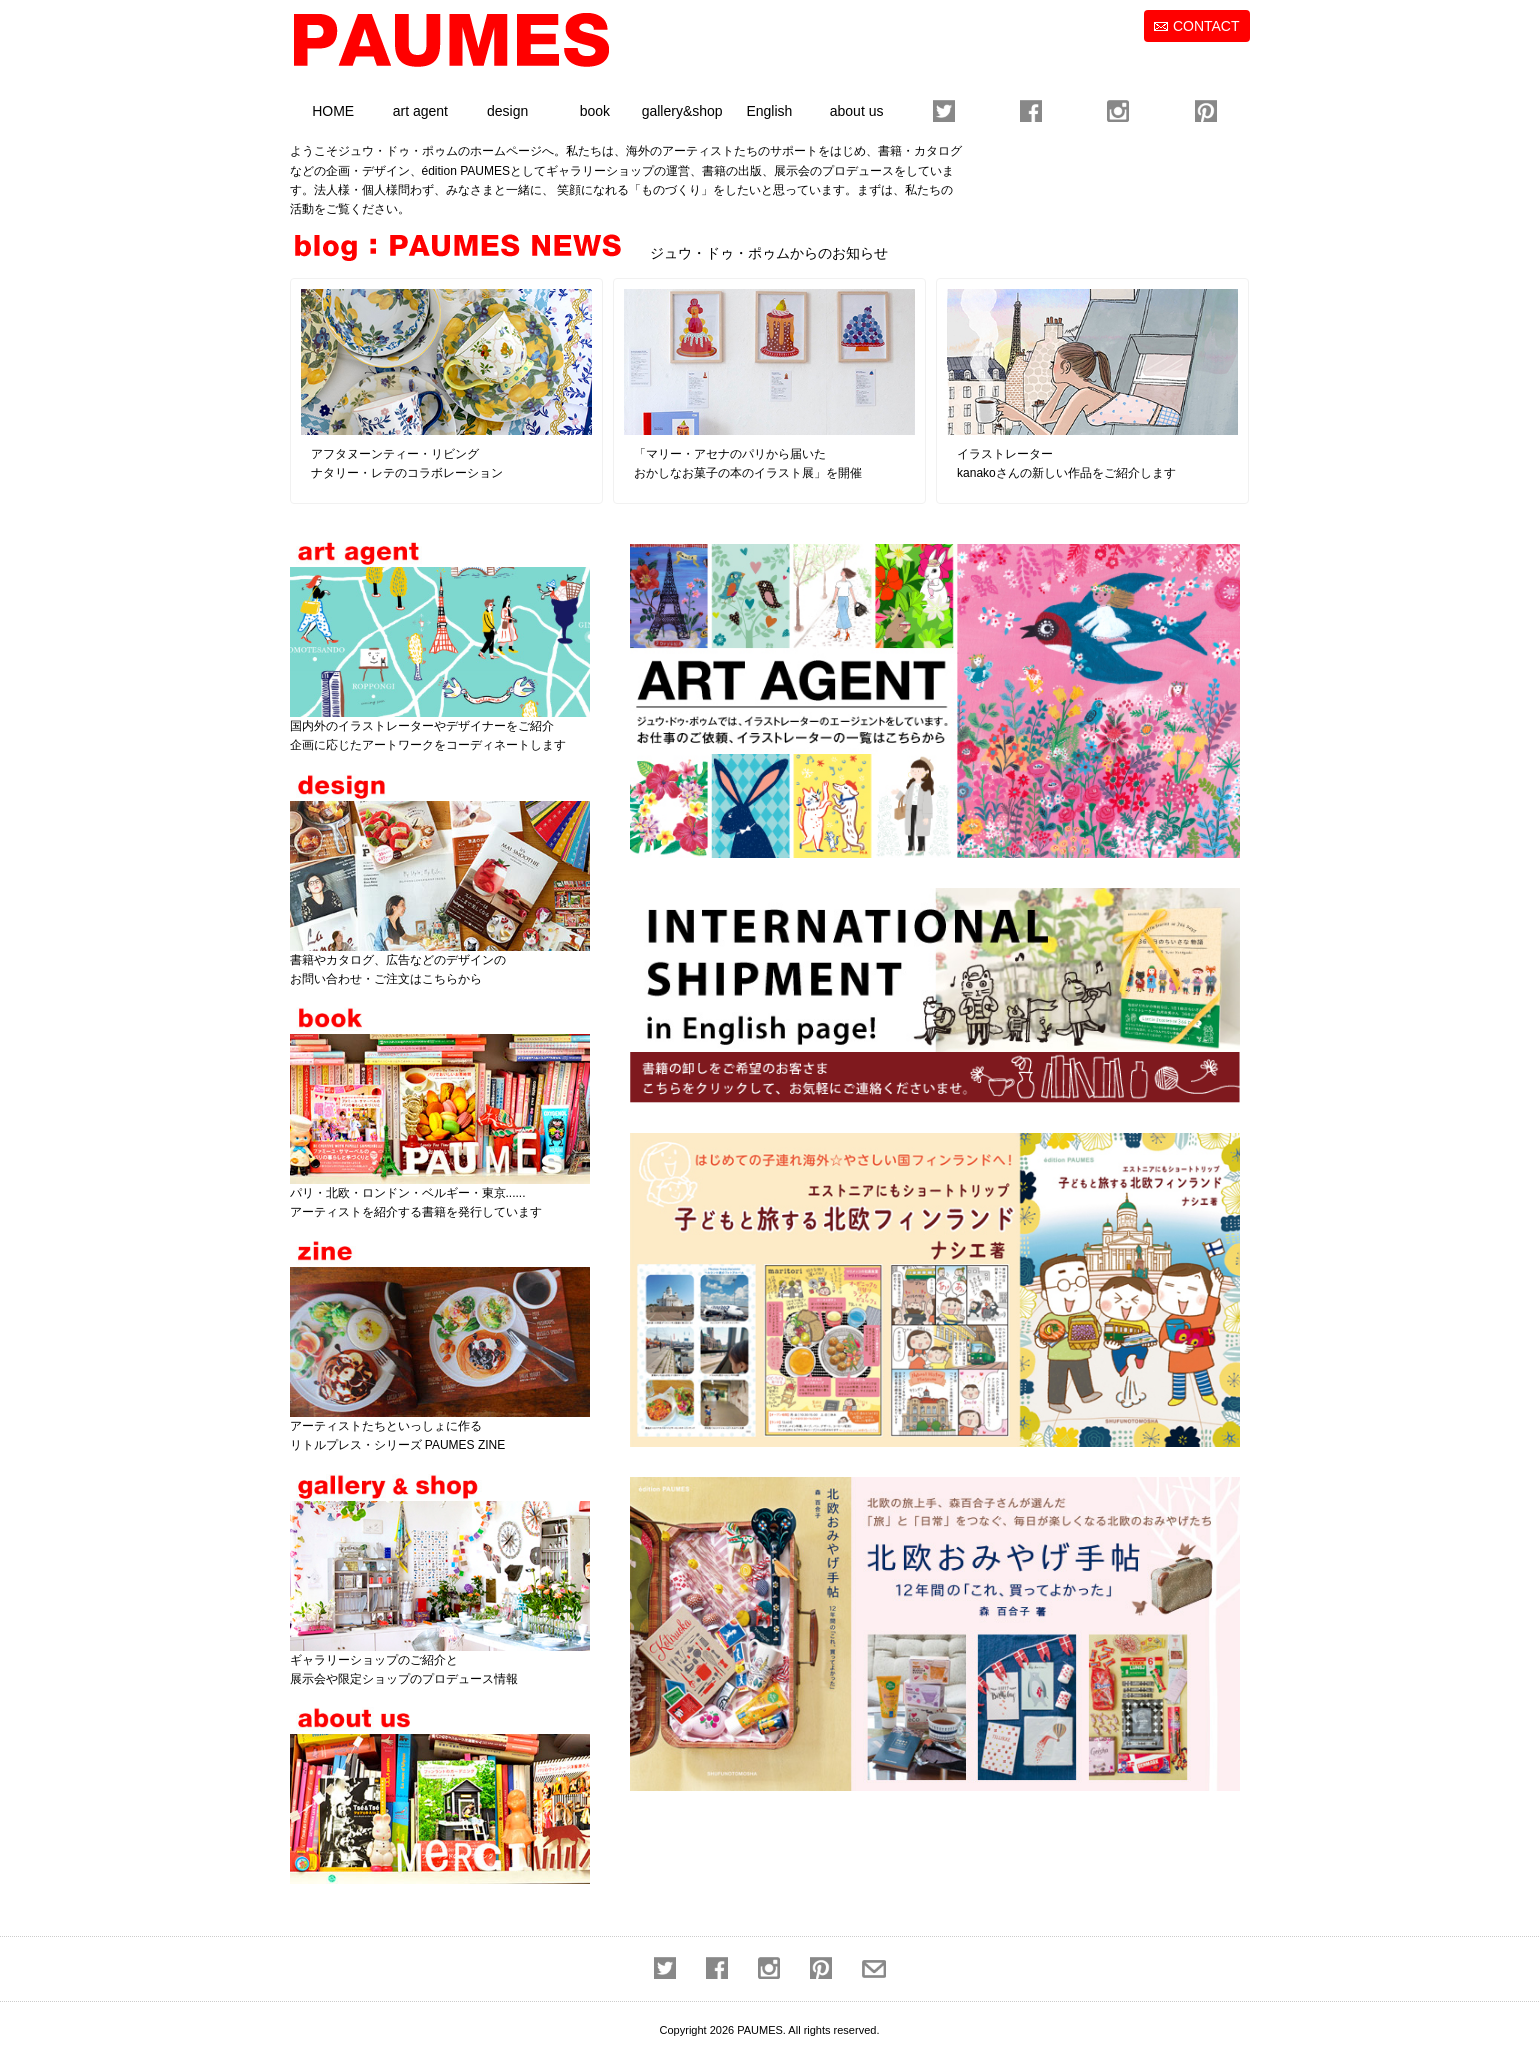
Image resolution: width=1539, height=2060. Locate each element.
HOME (333, 111)
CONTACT (1206, 26)
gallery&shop (682, 111)
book (595, 111)
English (769, 111)
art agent (420, 111)
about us (857, 111)
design (507, 111)
